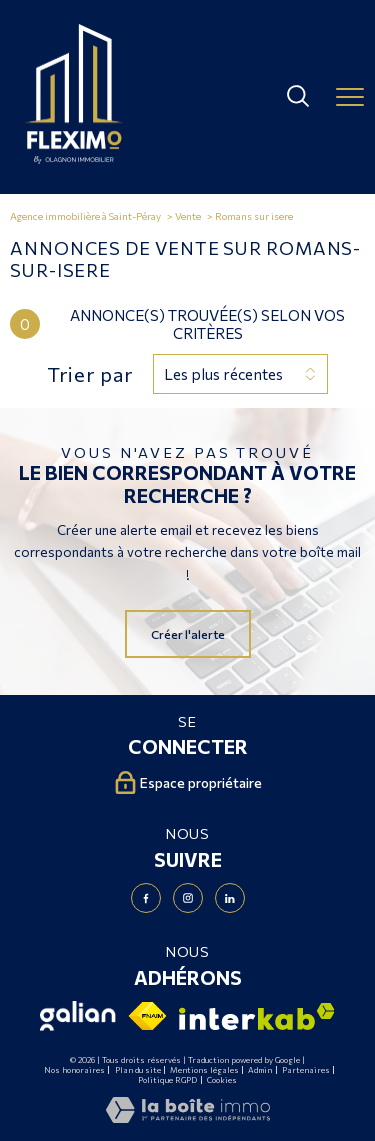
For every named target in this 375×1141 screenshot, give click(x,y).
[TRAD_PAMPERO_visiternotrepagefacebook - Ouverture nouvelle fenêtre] (146, 898)
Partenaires (306, 1070)
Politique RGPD (167, 1080)
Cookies (222, 1080)
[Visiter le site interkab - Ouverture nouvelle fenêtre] (257, 1016)
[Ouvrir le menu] (350, 97)
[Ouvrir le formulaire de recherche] (298, 97)
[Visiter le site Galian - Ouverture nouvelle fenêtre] (78, 1016)
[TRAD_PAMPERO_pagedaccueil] (74, 159)
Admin (260, 1070)
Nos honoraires (74, 1070)
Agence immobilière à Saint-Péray (85, 216)
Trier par (90, 374)
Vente (188, 216)
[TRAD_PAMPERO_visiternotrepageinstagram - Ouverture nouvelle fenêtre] (188, 898)
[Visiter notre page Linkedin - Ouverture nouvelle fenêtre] (230, 898)
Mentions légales (204, 1070)
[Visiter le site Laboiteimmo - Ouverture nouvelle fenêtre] (188, 1118)
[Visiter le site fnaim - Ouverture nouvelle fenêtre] (148, 1016)
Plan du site (138, 1070)
